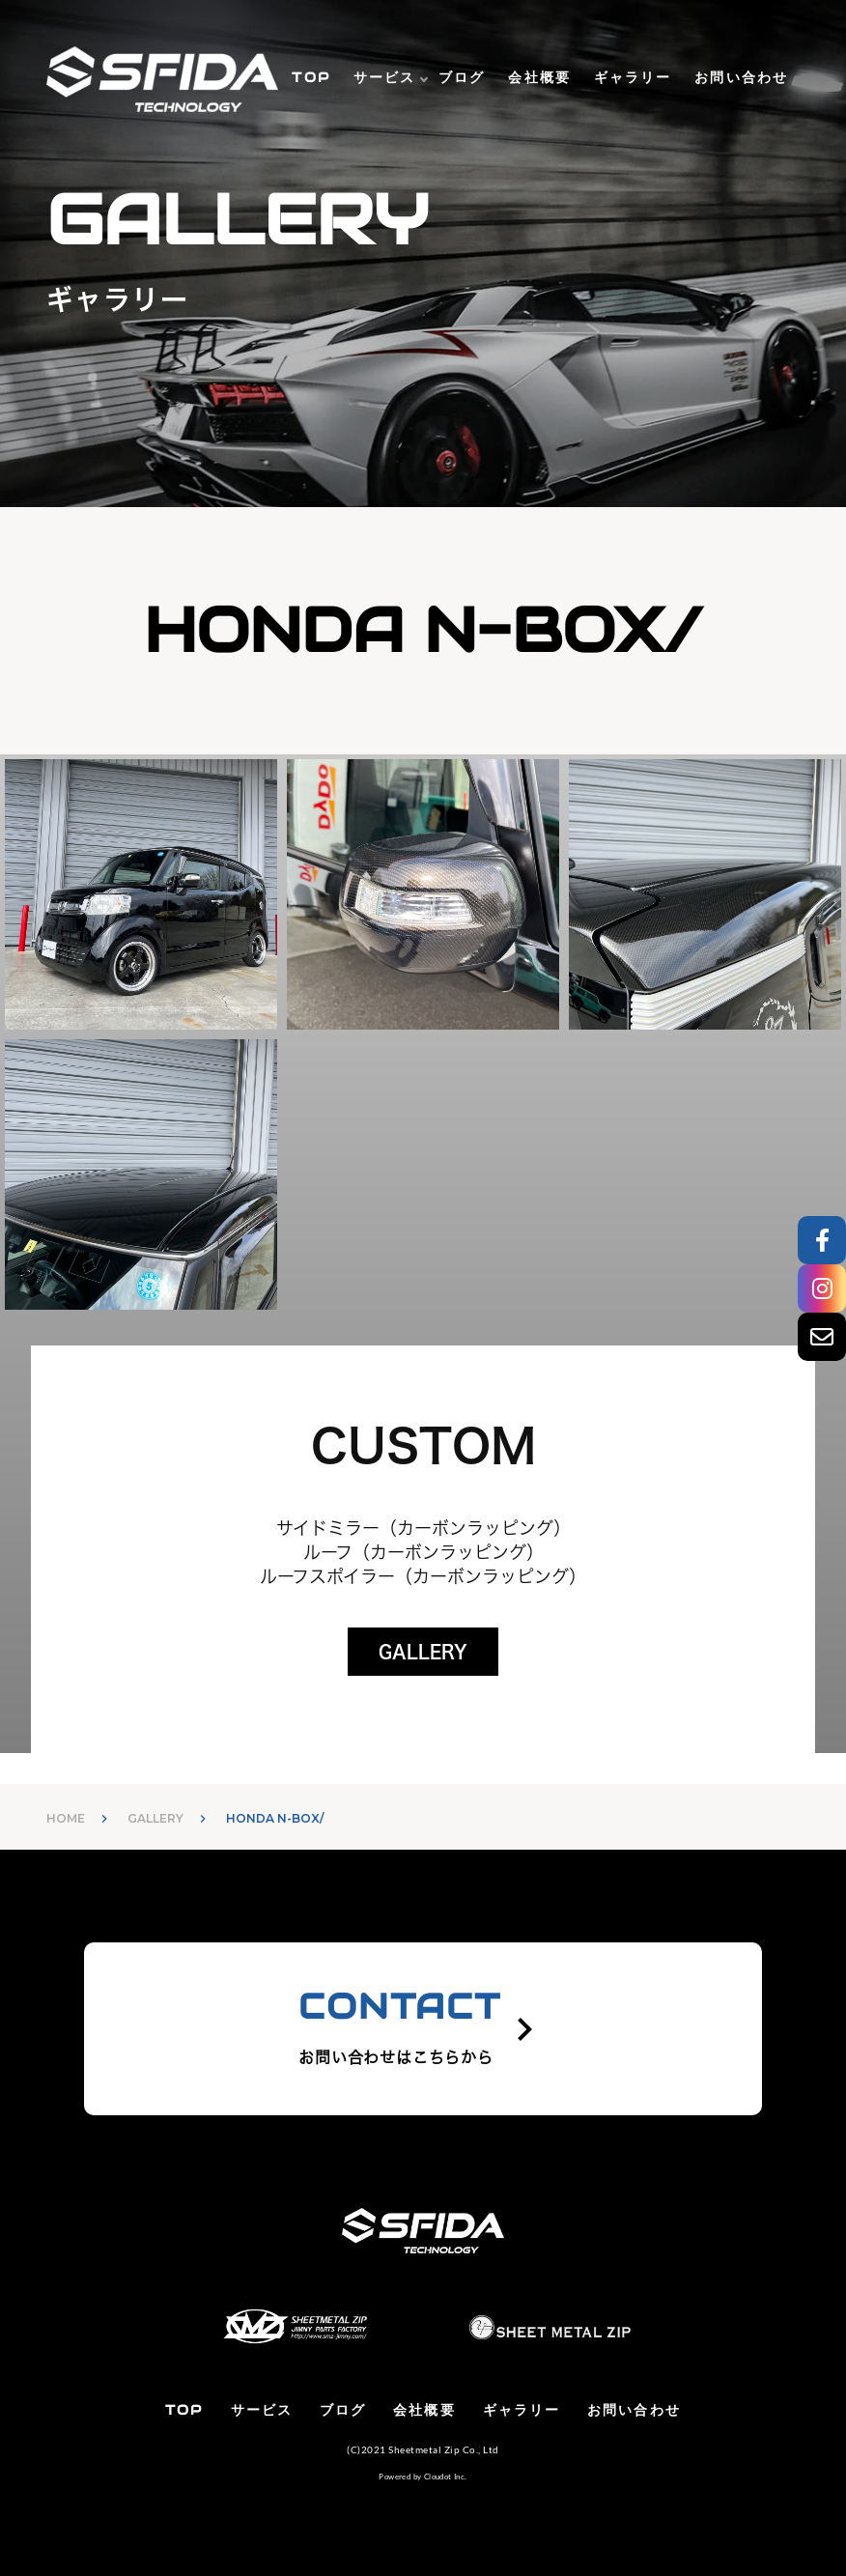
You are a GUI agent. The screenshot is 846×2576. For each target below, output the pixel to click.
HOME (65, 1818)
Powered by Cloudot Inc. (422, 2476)
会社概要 (539, 77)
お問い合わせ (741, 77)
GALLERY (423, 1651)
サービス (384, 77)
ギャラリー (633, 77)
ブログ (461, 77)
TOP (310, 77)
